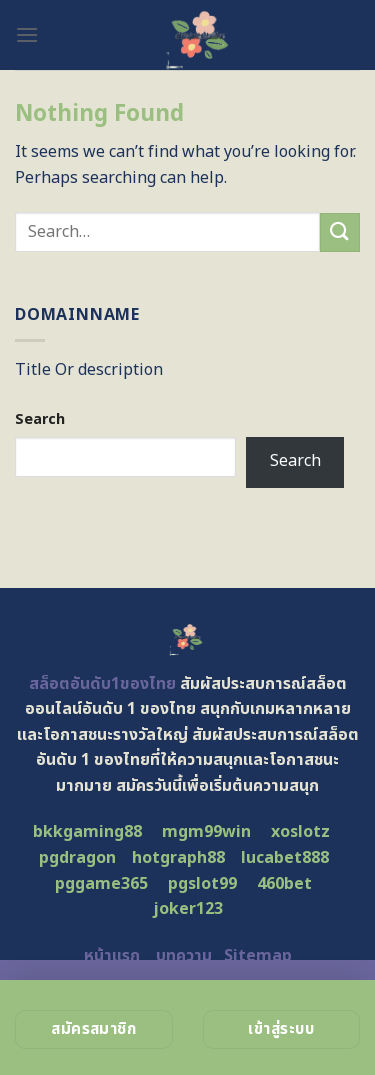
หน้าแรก (112, 956)
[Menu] (27, 34)
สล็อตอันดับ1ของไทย (102, 684)
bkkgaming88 (87, 832)
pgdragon (77, 858)
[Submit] (340, 232)
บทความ (184, 956)
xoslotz (300, 832)
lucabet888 (285, 858)
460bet (284, 884)
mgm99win (206, 832)
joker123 (188, 909)
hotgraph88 (178, 858)
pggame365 (101, 884)
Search (40, 419)
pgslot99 (202, 884)
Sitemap (258, 956)
